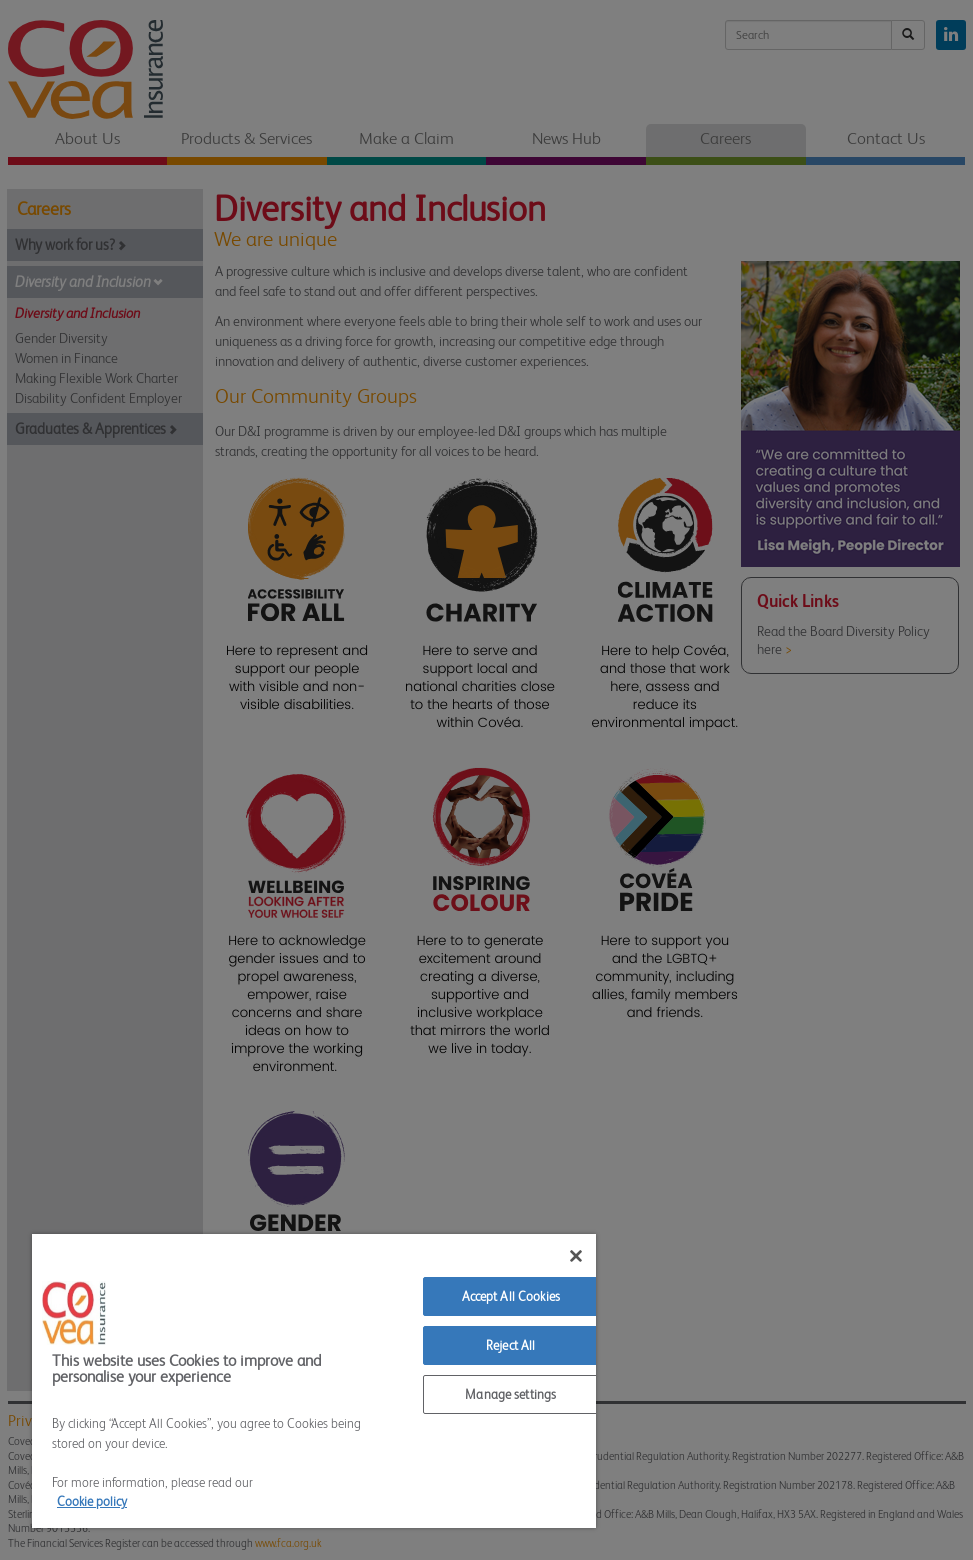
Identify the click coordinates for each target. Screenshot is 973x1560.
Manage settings (510, 1394)
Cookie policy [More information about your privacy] (92, 1501)
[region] (314, 1381)
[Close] (576, 1256)
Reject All (510, 1345)
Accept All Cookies (511, 1296)
